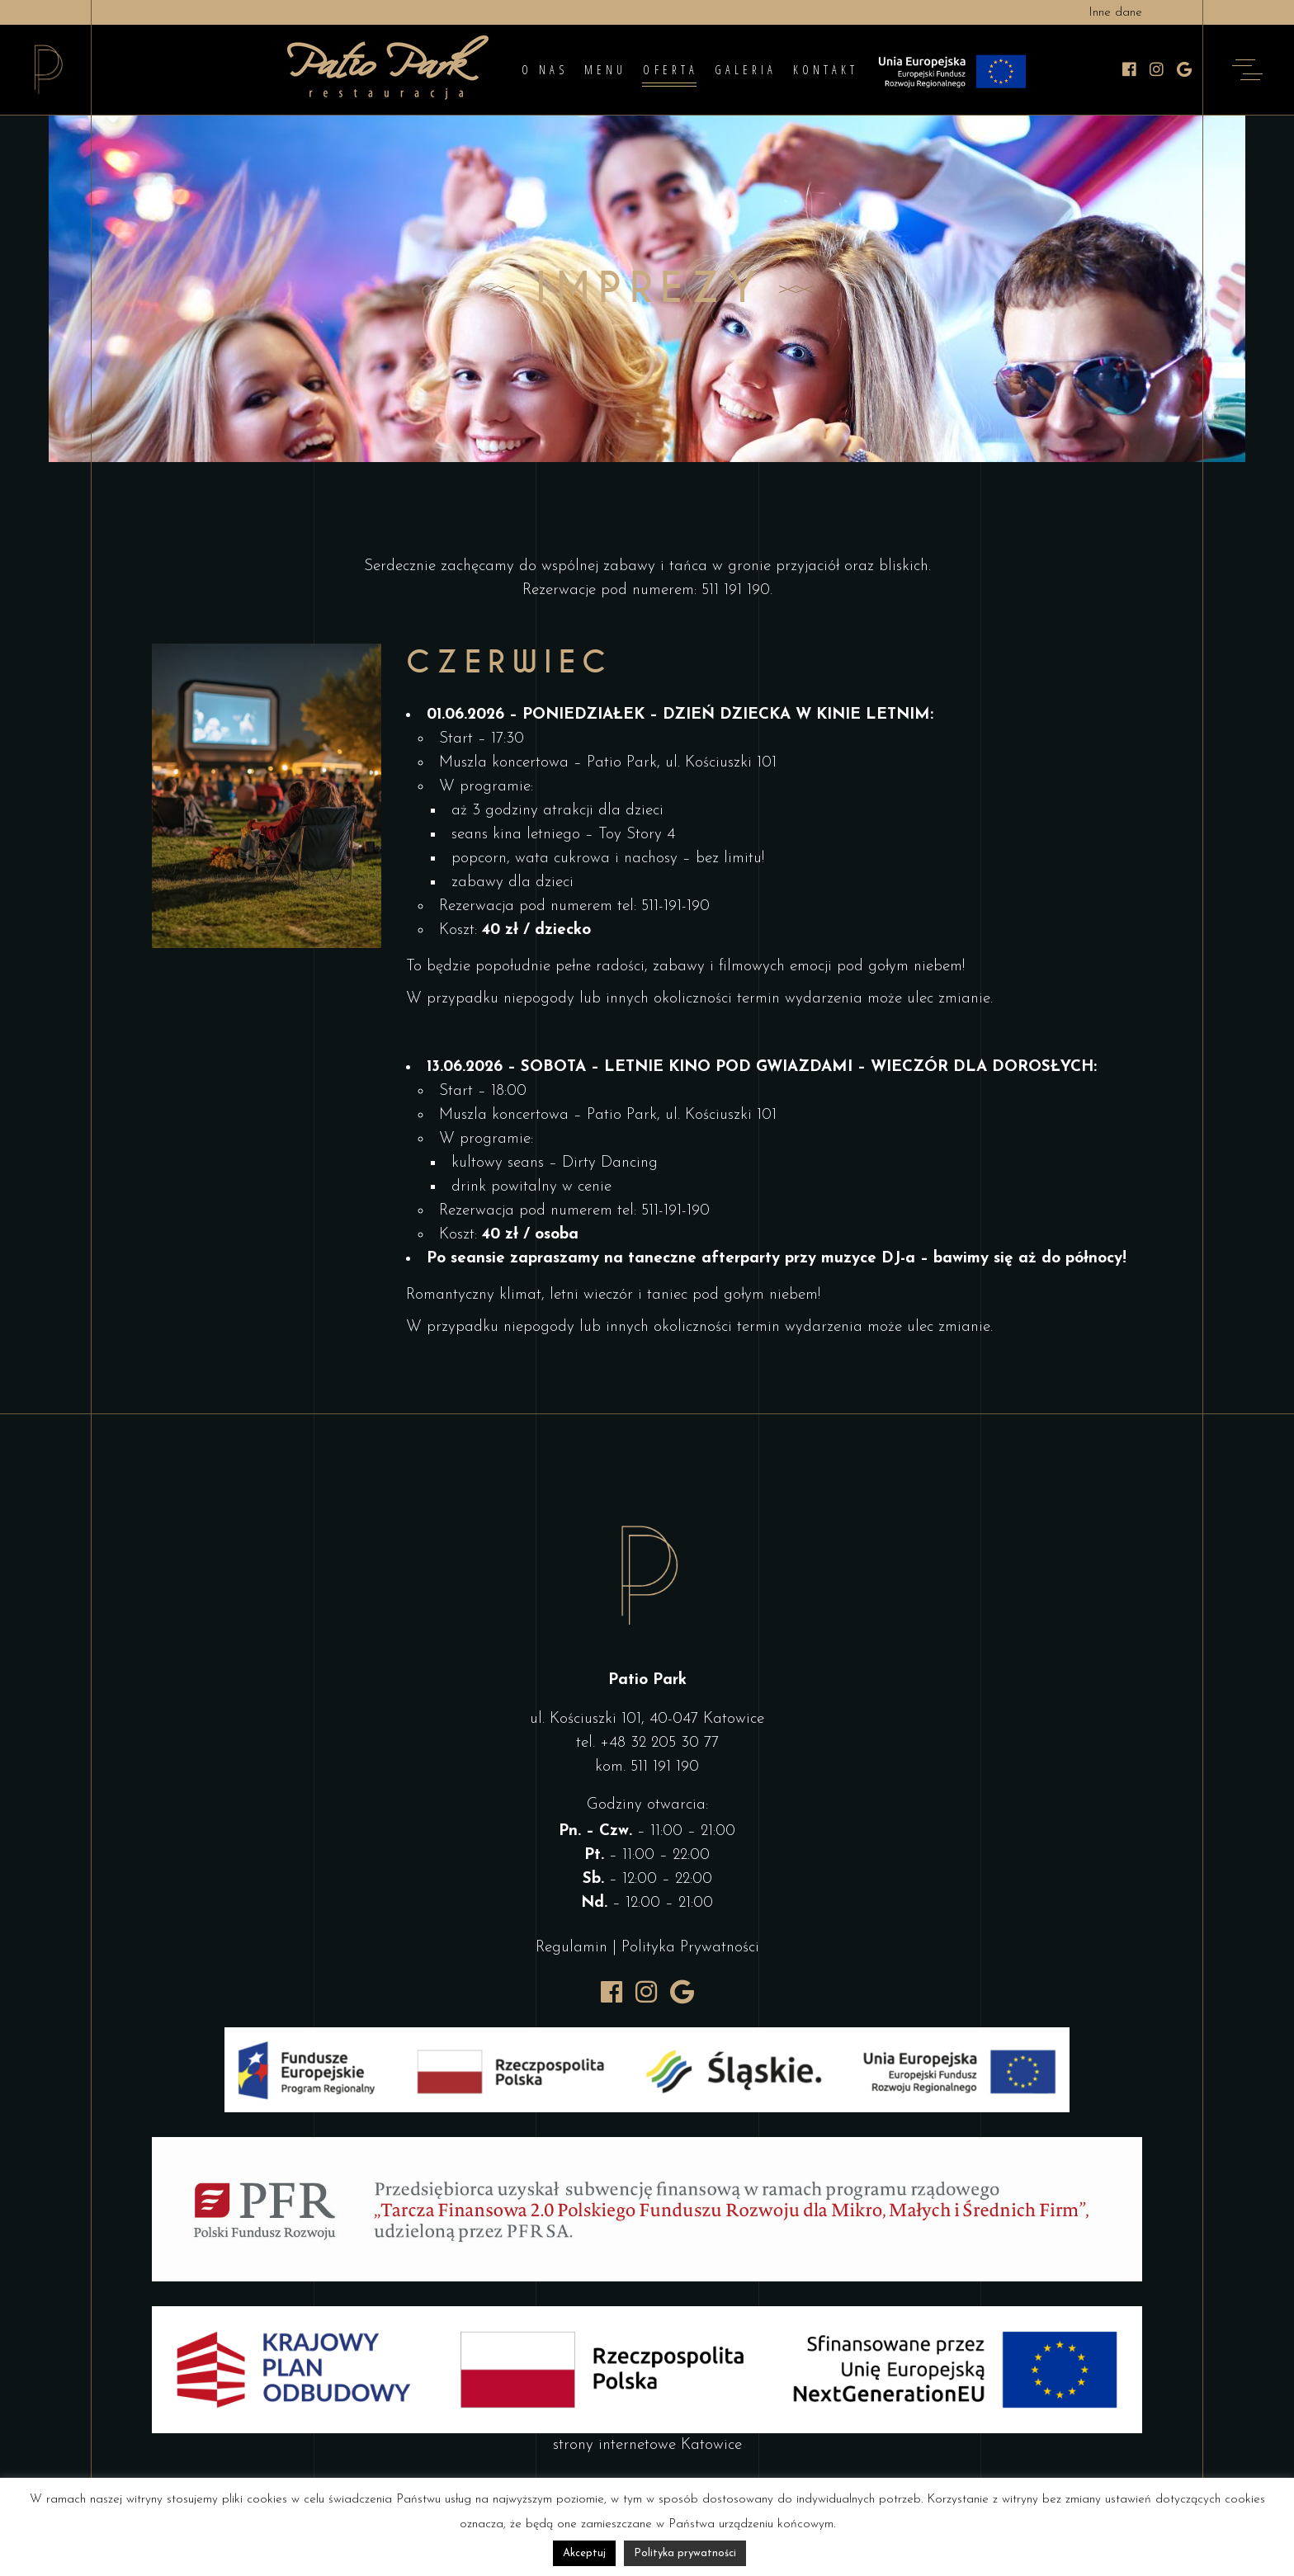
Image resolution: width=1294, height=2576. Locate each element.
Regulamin (571, 1948)
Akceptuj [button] (584, 2553)
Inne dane (1115, 13)
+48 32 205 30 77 (659, 1743)
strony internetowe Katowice (647, 2445)
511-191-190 (675, 906)
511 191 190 (735, 590)
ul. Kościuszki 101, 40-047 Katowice (647, 1719)
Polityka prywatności (685, 2553)
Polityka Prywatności (690, 1948)
